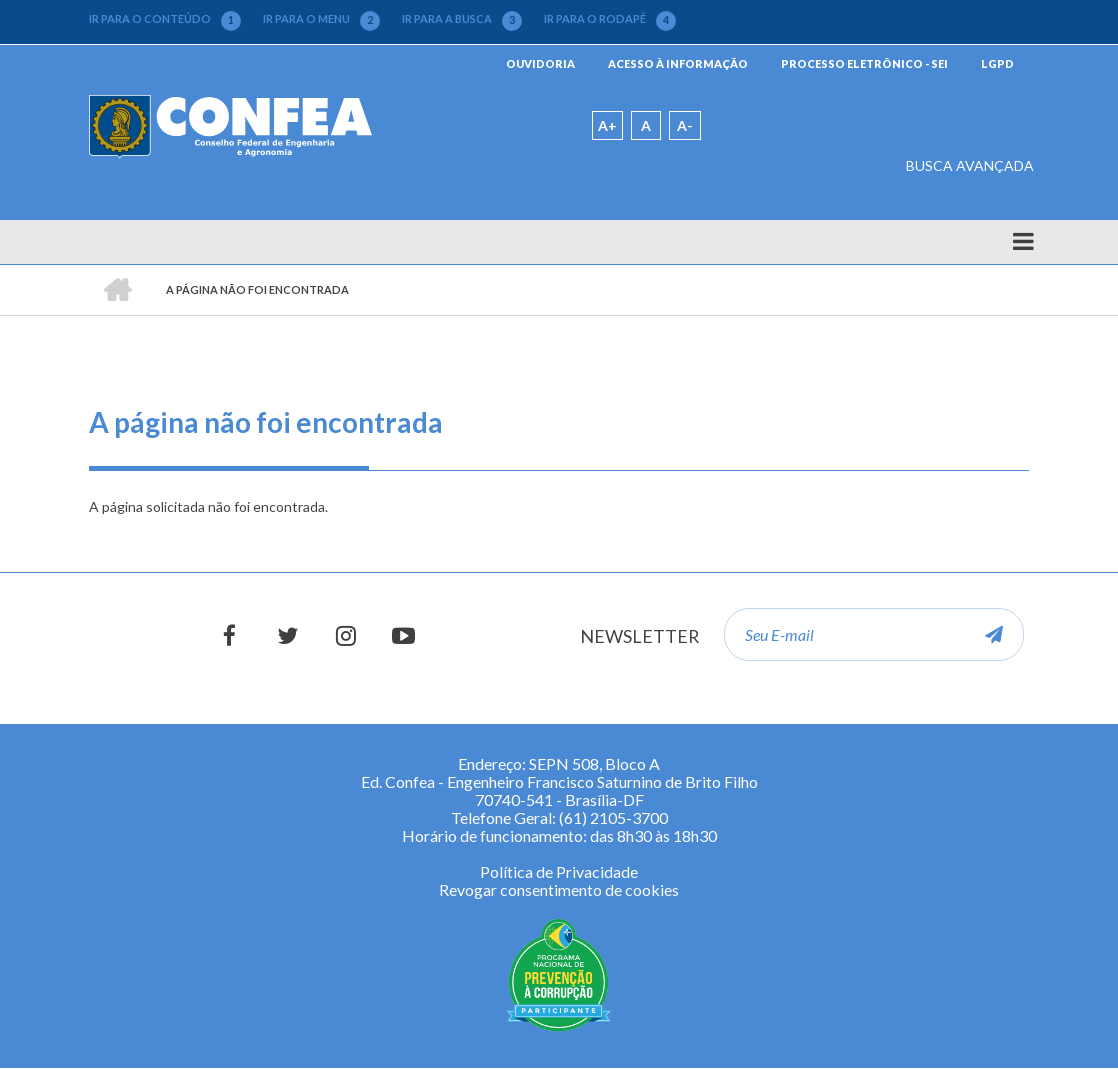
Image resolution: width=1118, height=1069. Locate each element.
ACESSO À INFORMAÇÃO (678, 63)
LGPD (997, 63)
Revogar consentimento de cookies (559, 889)
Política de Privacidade (559, 871)
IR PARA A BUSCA (462, 19)
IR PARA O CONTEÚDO (165, 19)
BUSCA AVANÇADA (970, 165)
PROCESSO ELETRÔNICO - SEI (864, 63)
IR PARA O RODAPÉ (610, 19)
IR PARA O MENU (321, 19)
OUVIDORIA (540, 63)
